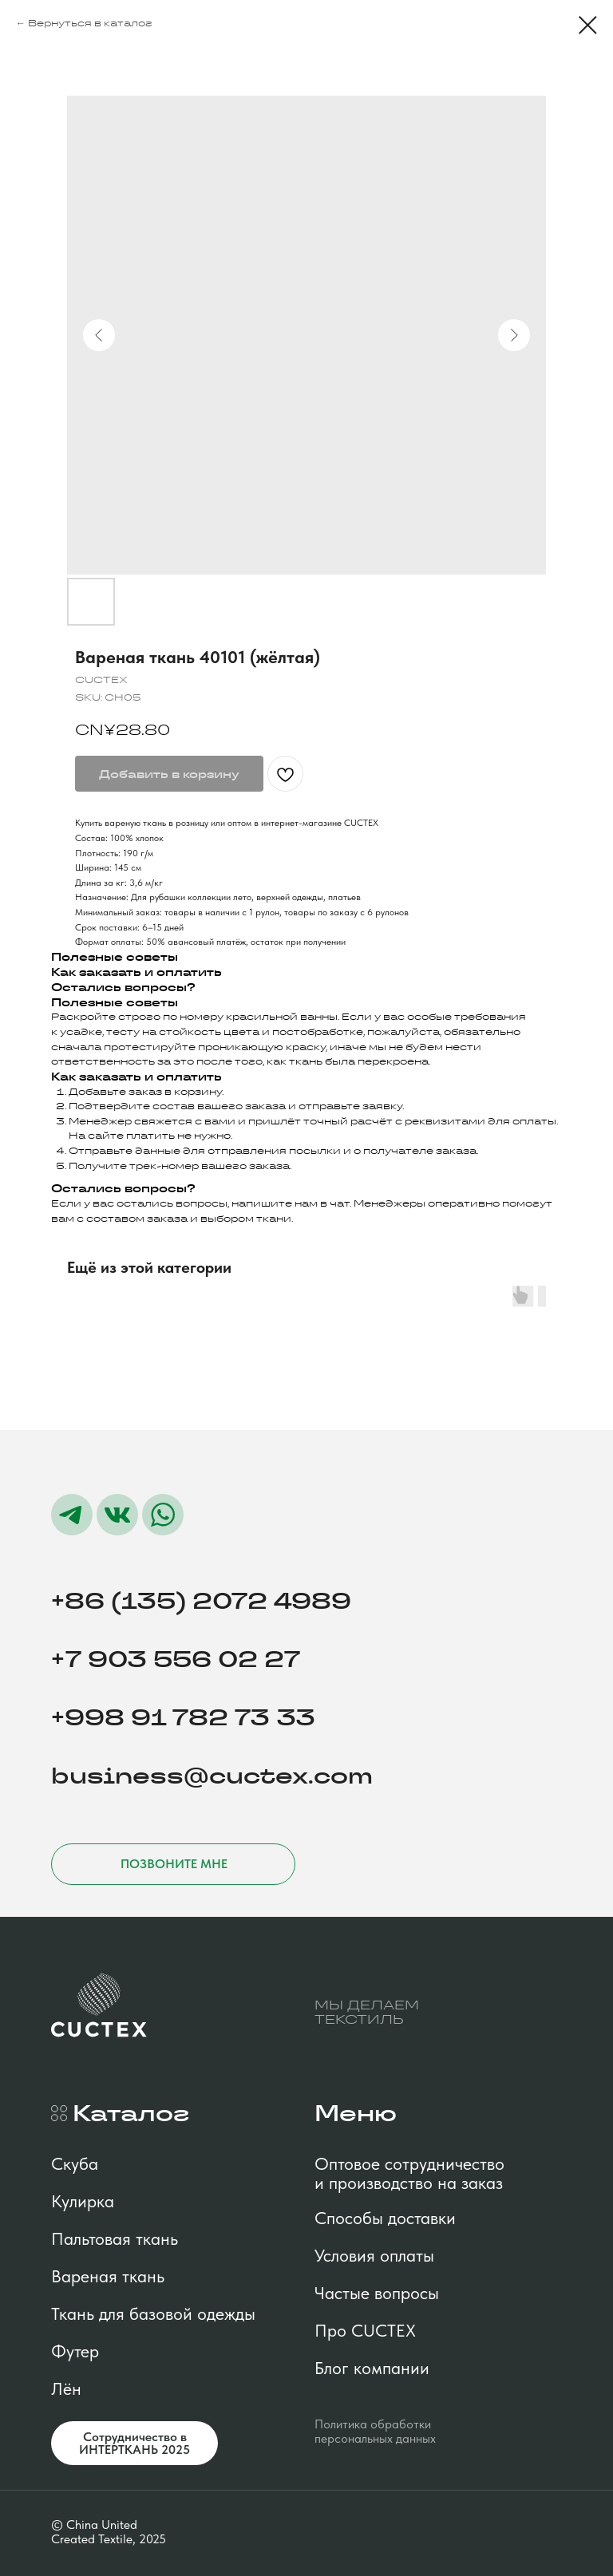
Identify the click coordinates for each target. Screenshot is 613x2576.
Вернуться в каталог (90, 23)
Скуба (74, 2163)
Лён (66, 2388)
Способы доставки (385, 2217)
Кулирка (82, 2201)
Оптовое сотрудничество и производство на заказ (409, 2173)
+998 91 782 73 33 (183, 1717)
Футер (75, 2351)
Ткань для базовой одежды (153, 2313)
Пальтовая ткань (114, 2238)
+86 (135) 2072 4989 (201, 1601)
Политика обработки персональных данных (375, 2431)
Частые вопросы (376, 2292)
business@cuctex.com (212, 1776)
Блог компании (371, 2367)
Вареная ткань (107, 2276)
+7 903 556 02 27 (176, 1659)
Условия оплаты (374, 2255)
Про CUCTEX (365, 2330)
